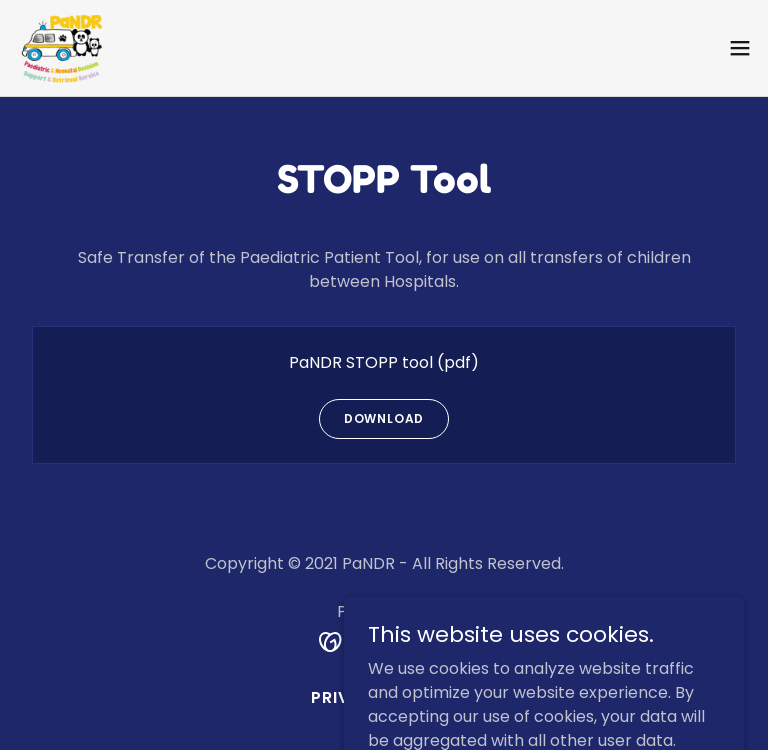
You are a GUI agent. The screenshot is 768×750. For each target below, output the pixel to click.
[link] (61, 48)
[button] (740, 48)
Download (384, 418)
